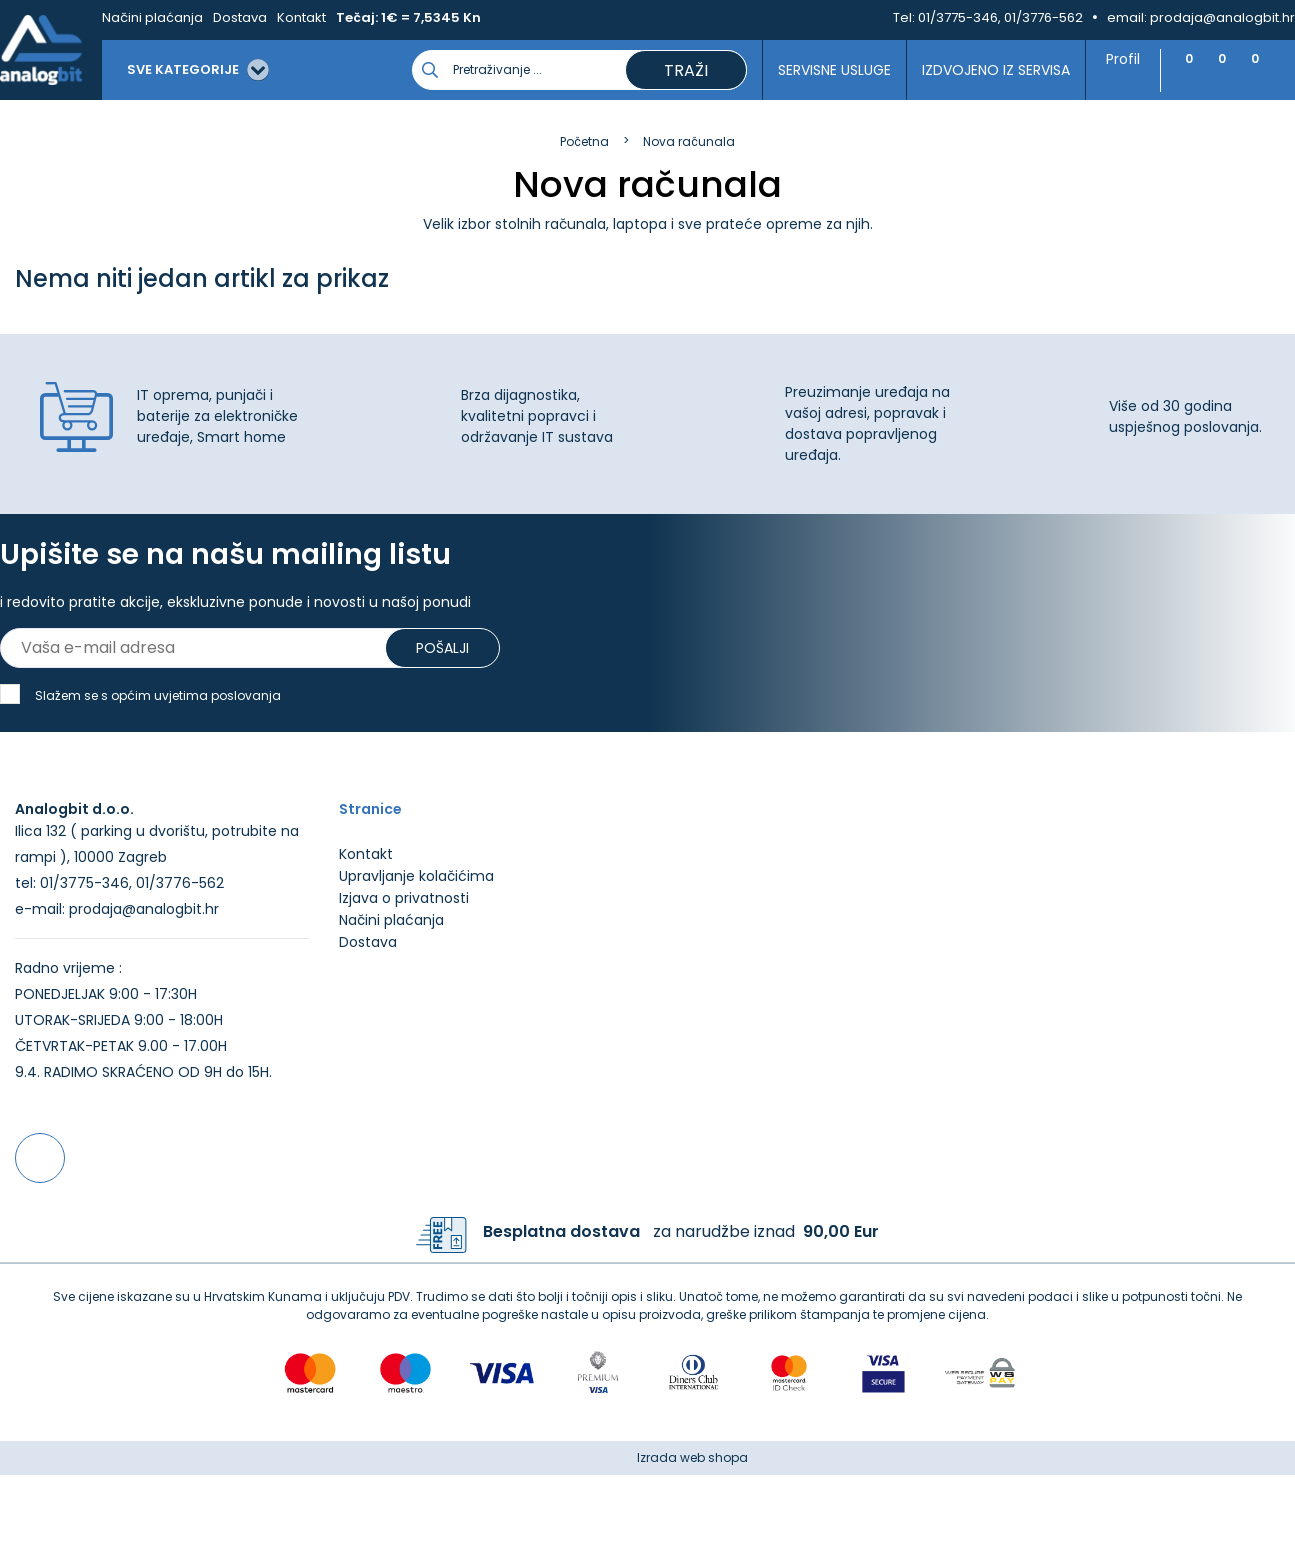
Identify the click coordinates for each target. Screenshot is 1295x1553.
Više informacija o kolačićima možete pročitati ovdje (369, 1460)
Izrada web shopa (692, 1535)
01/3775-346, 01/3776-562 (1000, 17)
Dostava (240, 17)
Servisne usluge (824, 70)
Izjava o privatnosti (404, 976)
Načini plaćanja (152, 17)
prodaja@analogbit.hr (1222, 17)
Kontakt (301, 17)
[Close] (259, 1493)
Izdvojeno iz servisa (986, 70)
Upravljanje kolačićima (416, 954)
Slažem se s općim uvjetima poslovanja (158, 695)
